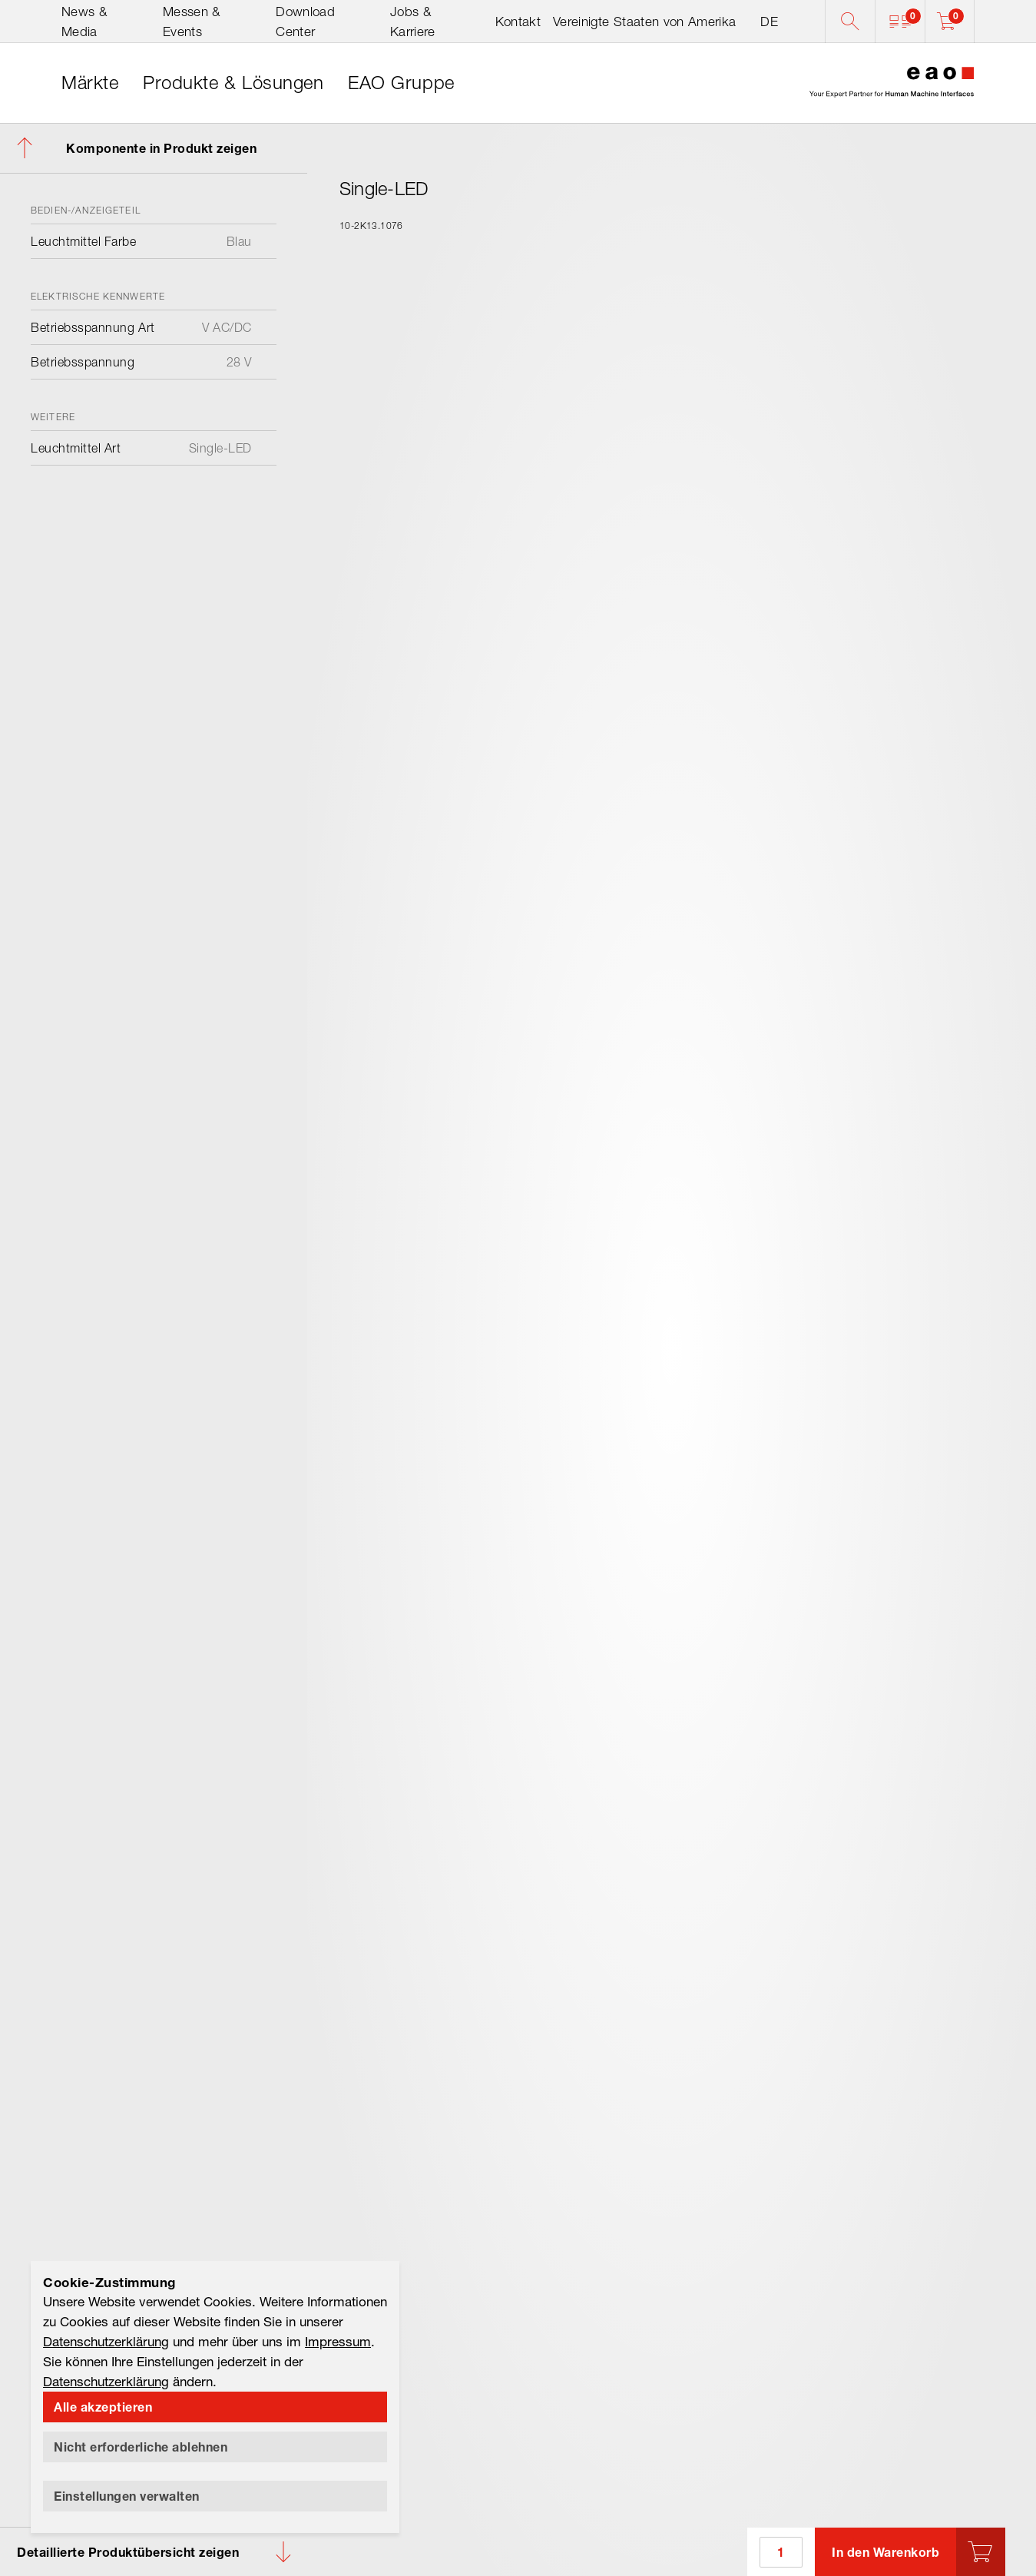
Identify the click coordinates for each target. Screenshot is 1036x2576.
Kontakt (518, 21)
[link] (89, 83)
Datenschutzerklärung (106, 2341)
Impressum (338, 2341)
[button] (900, 21)
